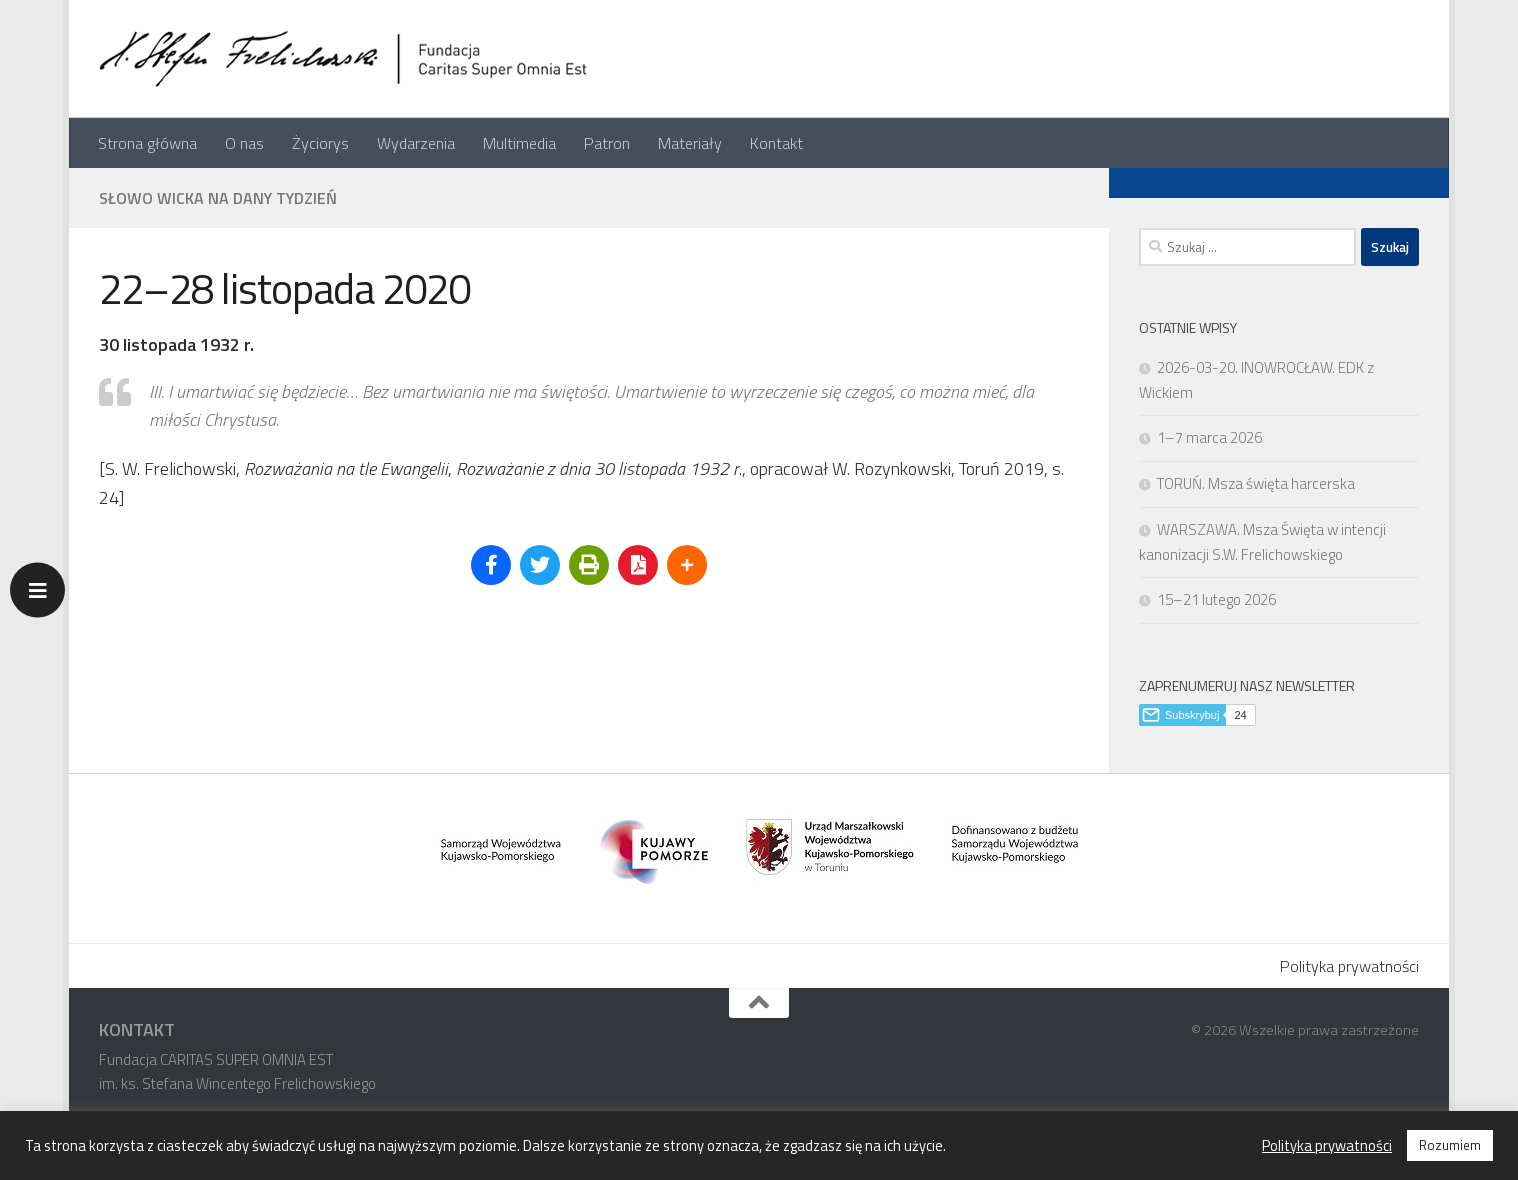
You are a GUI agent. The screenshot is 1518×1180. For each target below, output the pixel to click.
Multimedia (519, 143)
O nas (244, 143)
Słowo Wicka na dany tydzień (218, 198)
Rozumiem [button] (1450, 1145)
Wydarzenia (416, 143)
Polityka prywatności (1349, 966)
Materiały (690, 143)
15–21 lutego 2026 (1216, 599)
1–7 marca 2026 (1209, 437)
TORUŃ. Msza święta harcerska (1256, 483)
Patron (607, 143)
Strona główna (147, 143)
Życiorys (320, 143)
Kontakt (776, 143)
